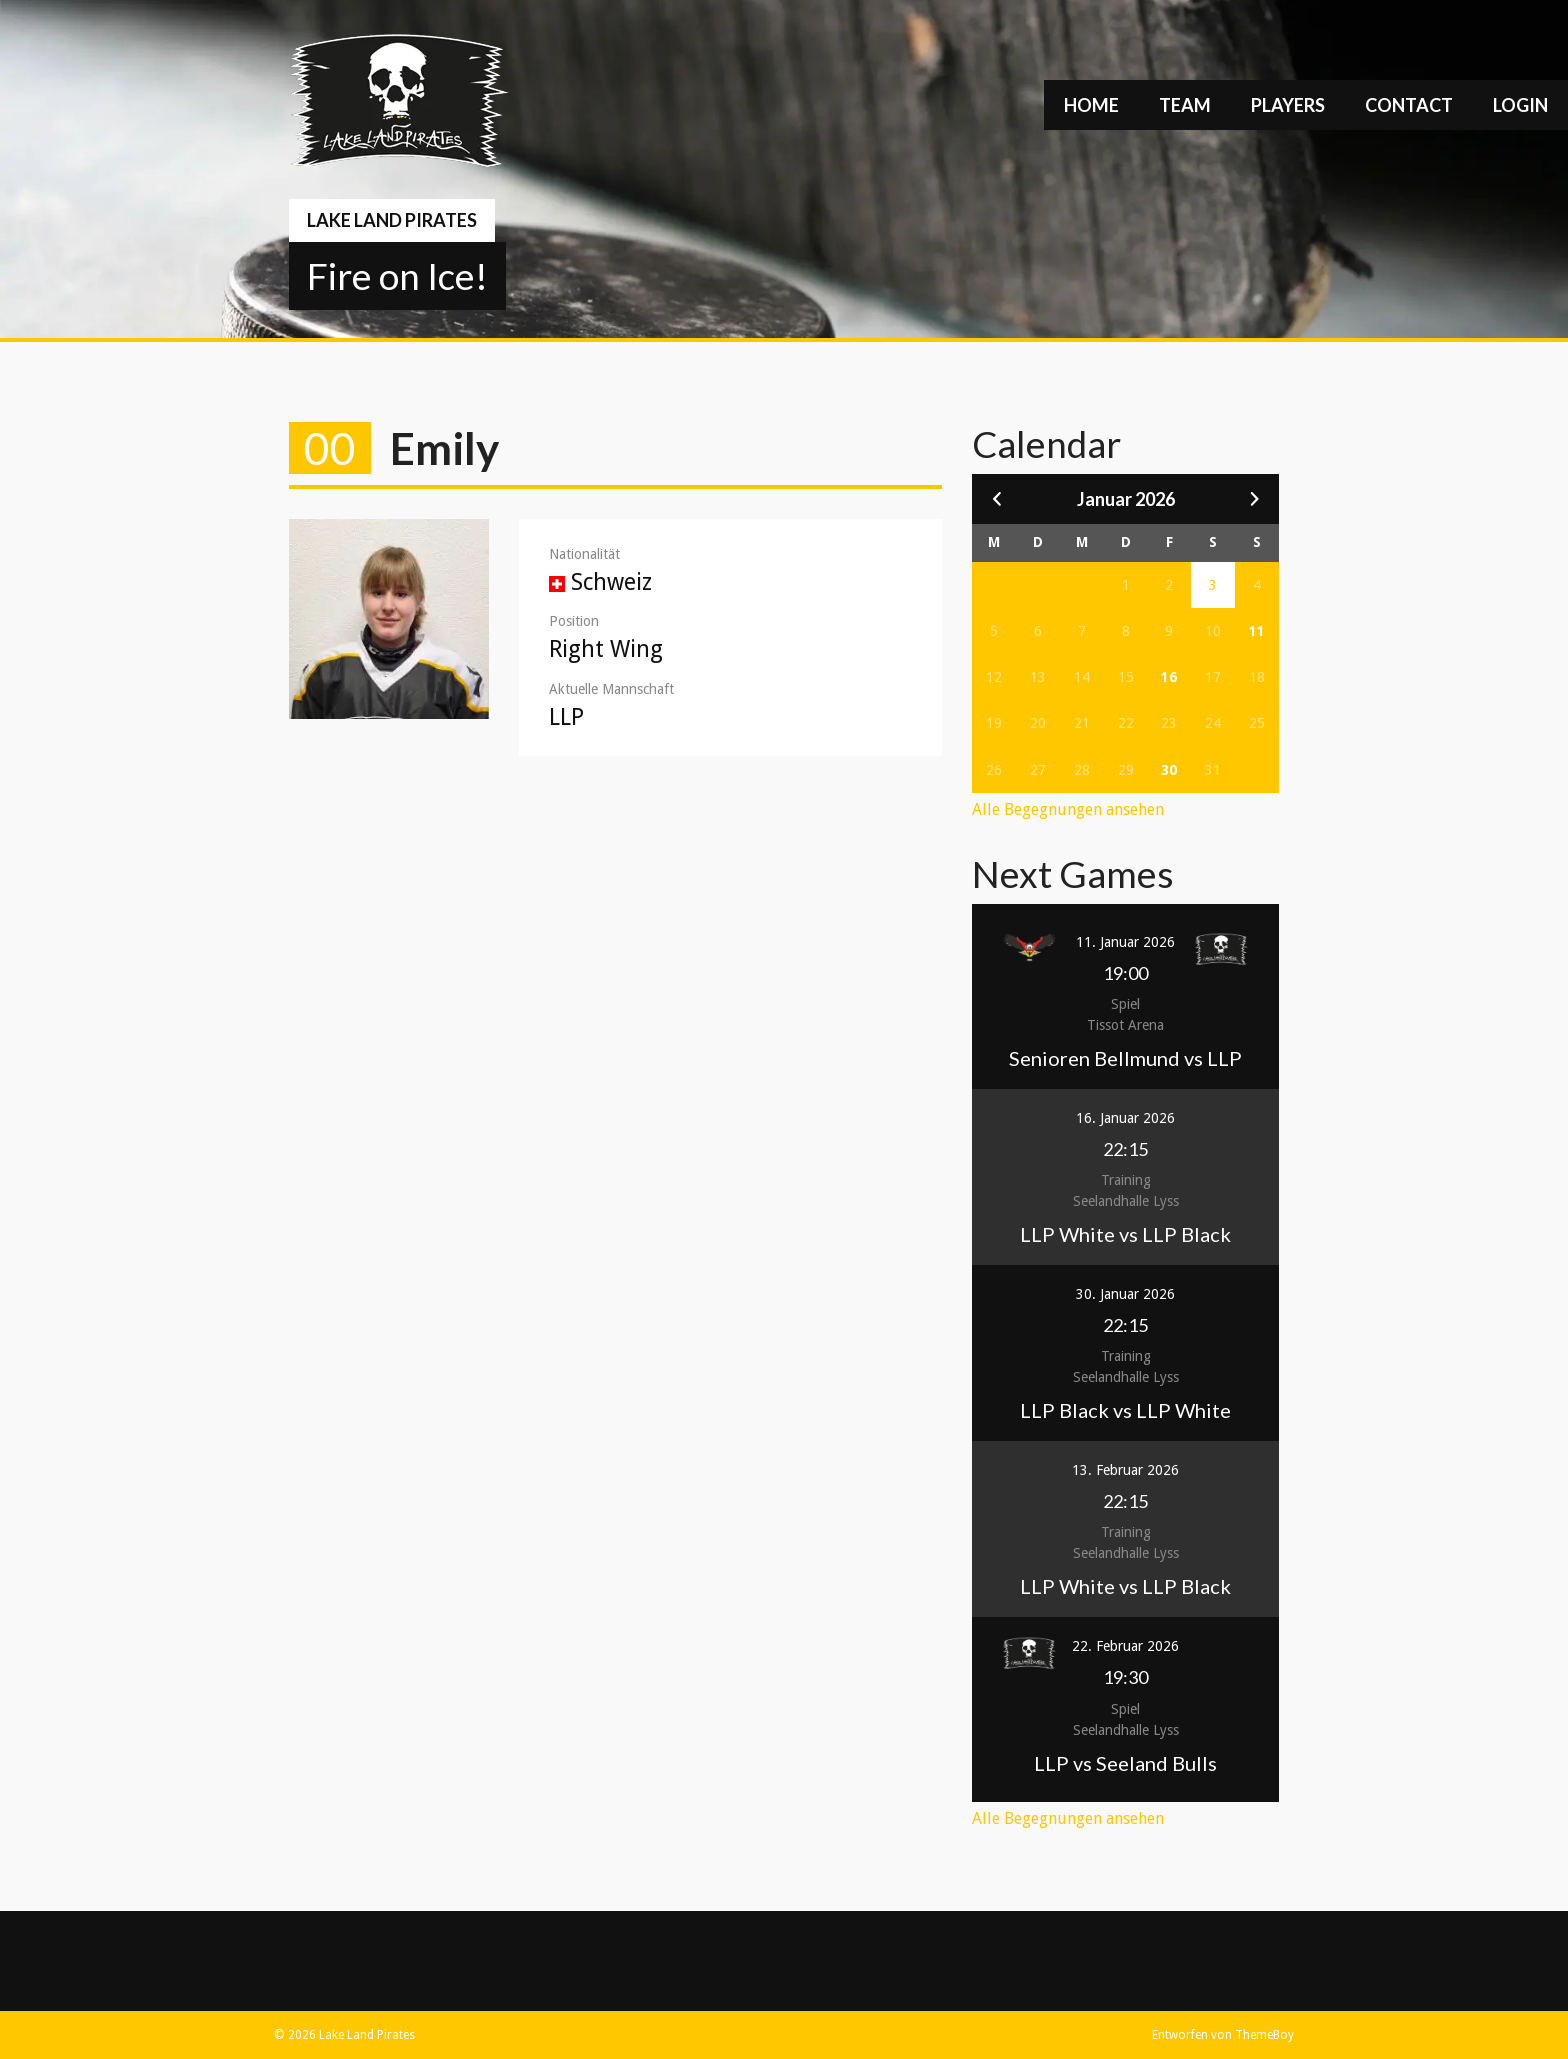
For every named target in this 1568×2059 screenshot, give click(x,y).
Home (1091, 105)
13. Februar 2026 (1125, 1470)
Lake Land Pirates (392, 220)
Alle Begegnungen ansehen (1068, 809)
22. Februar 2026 (1125, 1646)
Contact (1409, 105)
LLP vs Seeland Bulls (1125, 1763)
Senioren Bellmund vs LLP (1125, 1058)
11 (1257, 631)
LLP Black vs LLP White (1125, 1410)
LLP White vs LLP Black (1125, 1234)
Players (1288, 105)
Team (1185, 105)
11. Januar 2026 (1125, 942)
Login (1520, 105)
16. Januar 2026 (1125, 1118)
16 (1169, 677)
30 (1169, 770)
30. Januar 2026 (1125, 1294)
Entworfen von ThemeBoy (1223, 2035)
